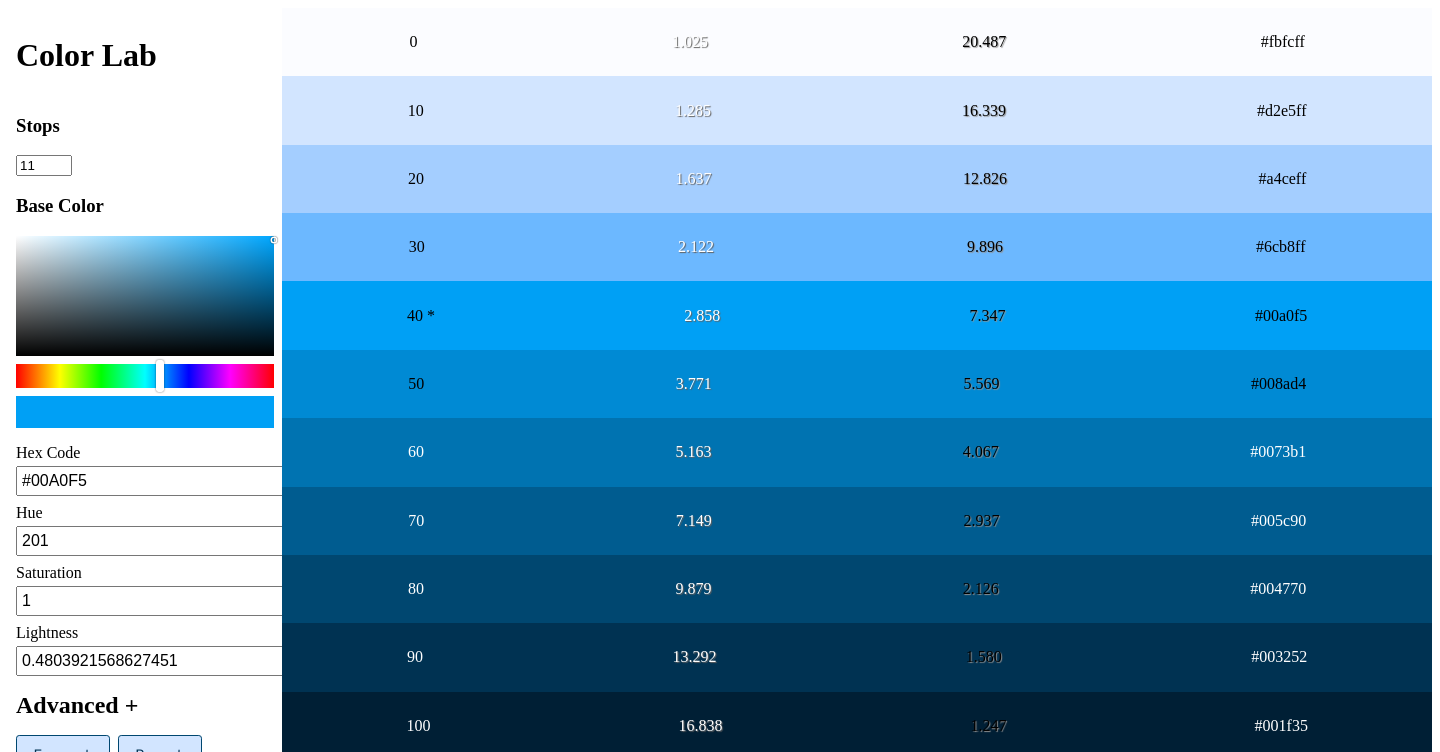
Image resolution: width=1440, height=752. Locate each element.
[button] (145, 701)
